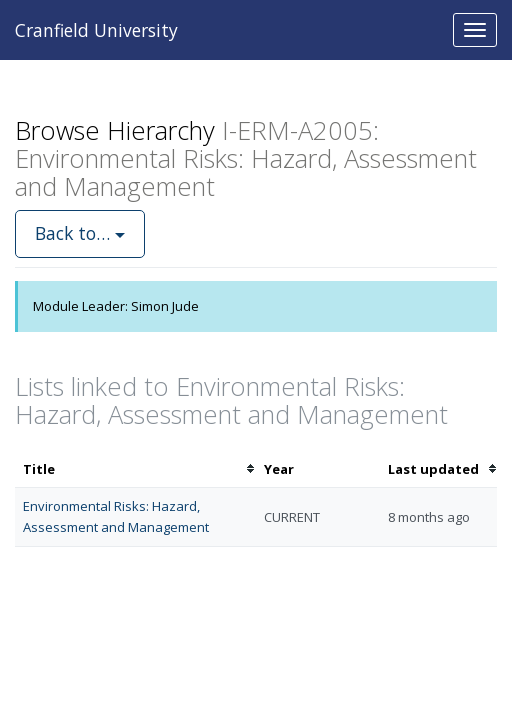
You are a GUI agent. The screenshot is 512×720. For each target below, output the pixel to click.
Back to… (80, 233)
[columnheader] (135, 469)
